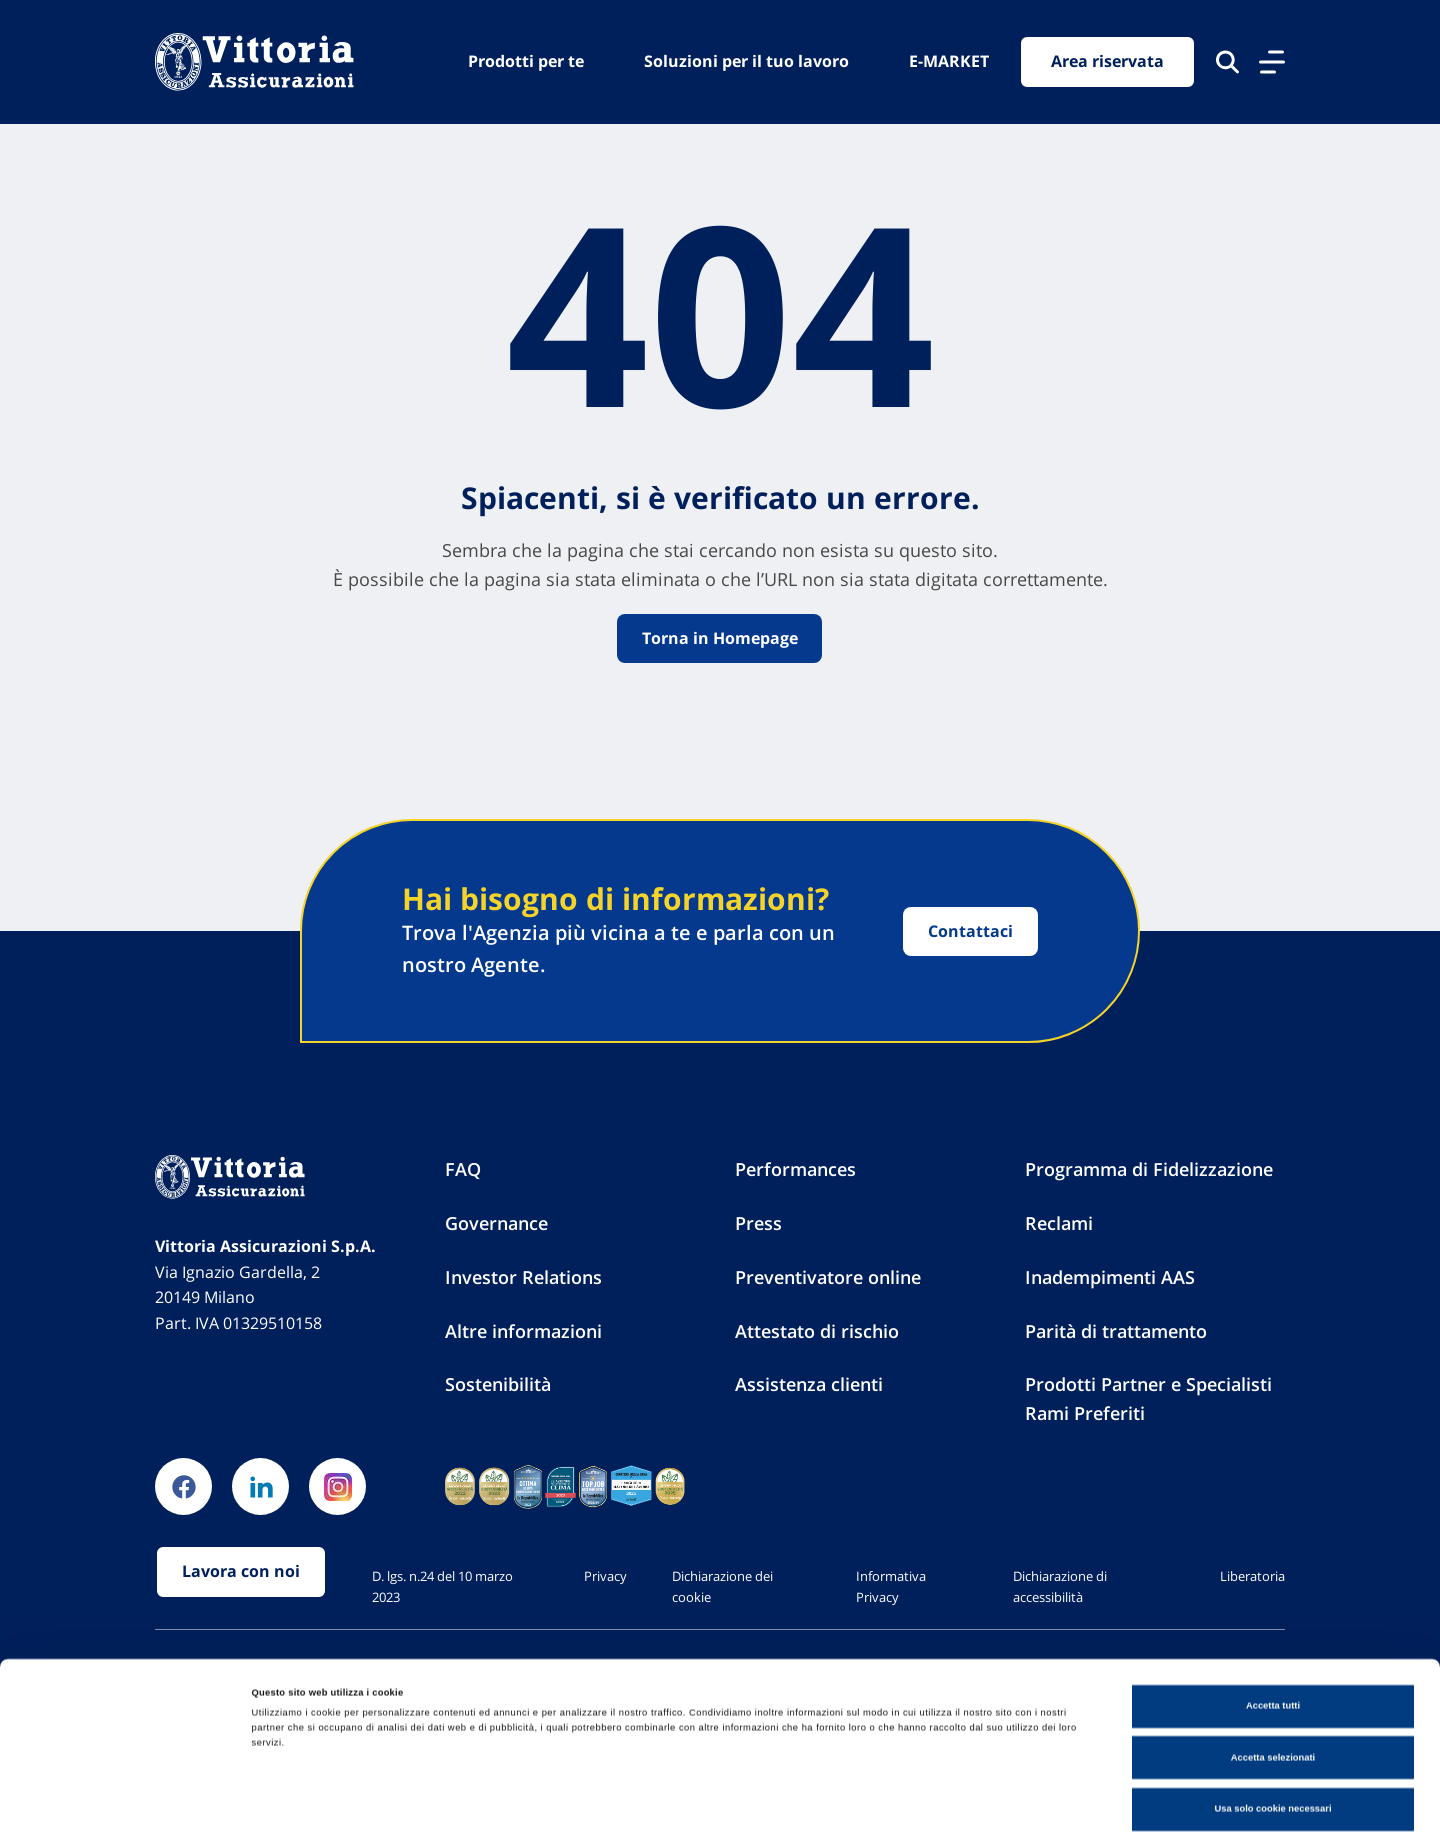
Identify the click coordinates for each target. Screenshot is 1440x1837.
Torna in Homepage (720, 638)
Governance (496, 1224)
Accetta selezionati (1273, 1677)
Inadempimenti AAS (1110, 1277)
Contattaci (970, 931)
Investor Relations (523, 1277)
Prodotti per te (526, 61)
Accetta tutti (1273, 1625)
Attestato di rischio (817, 1331)
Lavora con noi (241, 1573)
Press (758, 1224)
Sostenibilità (498, 1385)
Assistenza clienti (809, 1385)
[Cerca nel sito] (1227, 62)
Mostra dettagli (832, 1804)
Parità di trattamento (1116, 1331)
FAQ (463, 1170)
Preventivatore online (828, 1277)
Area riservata (1107, 62)
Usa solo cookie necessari (1272, 1728)
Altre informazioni (523, 1331)
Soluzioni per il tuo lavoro (746, 61)
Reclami (1059, 1224)
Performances (795, 1170)
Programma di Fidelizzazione (1149, 1170)
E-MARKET (949, 61)
